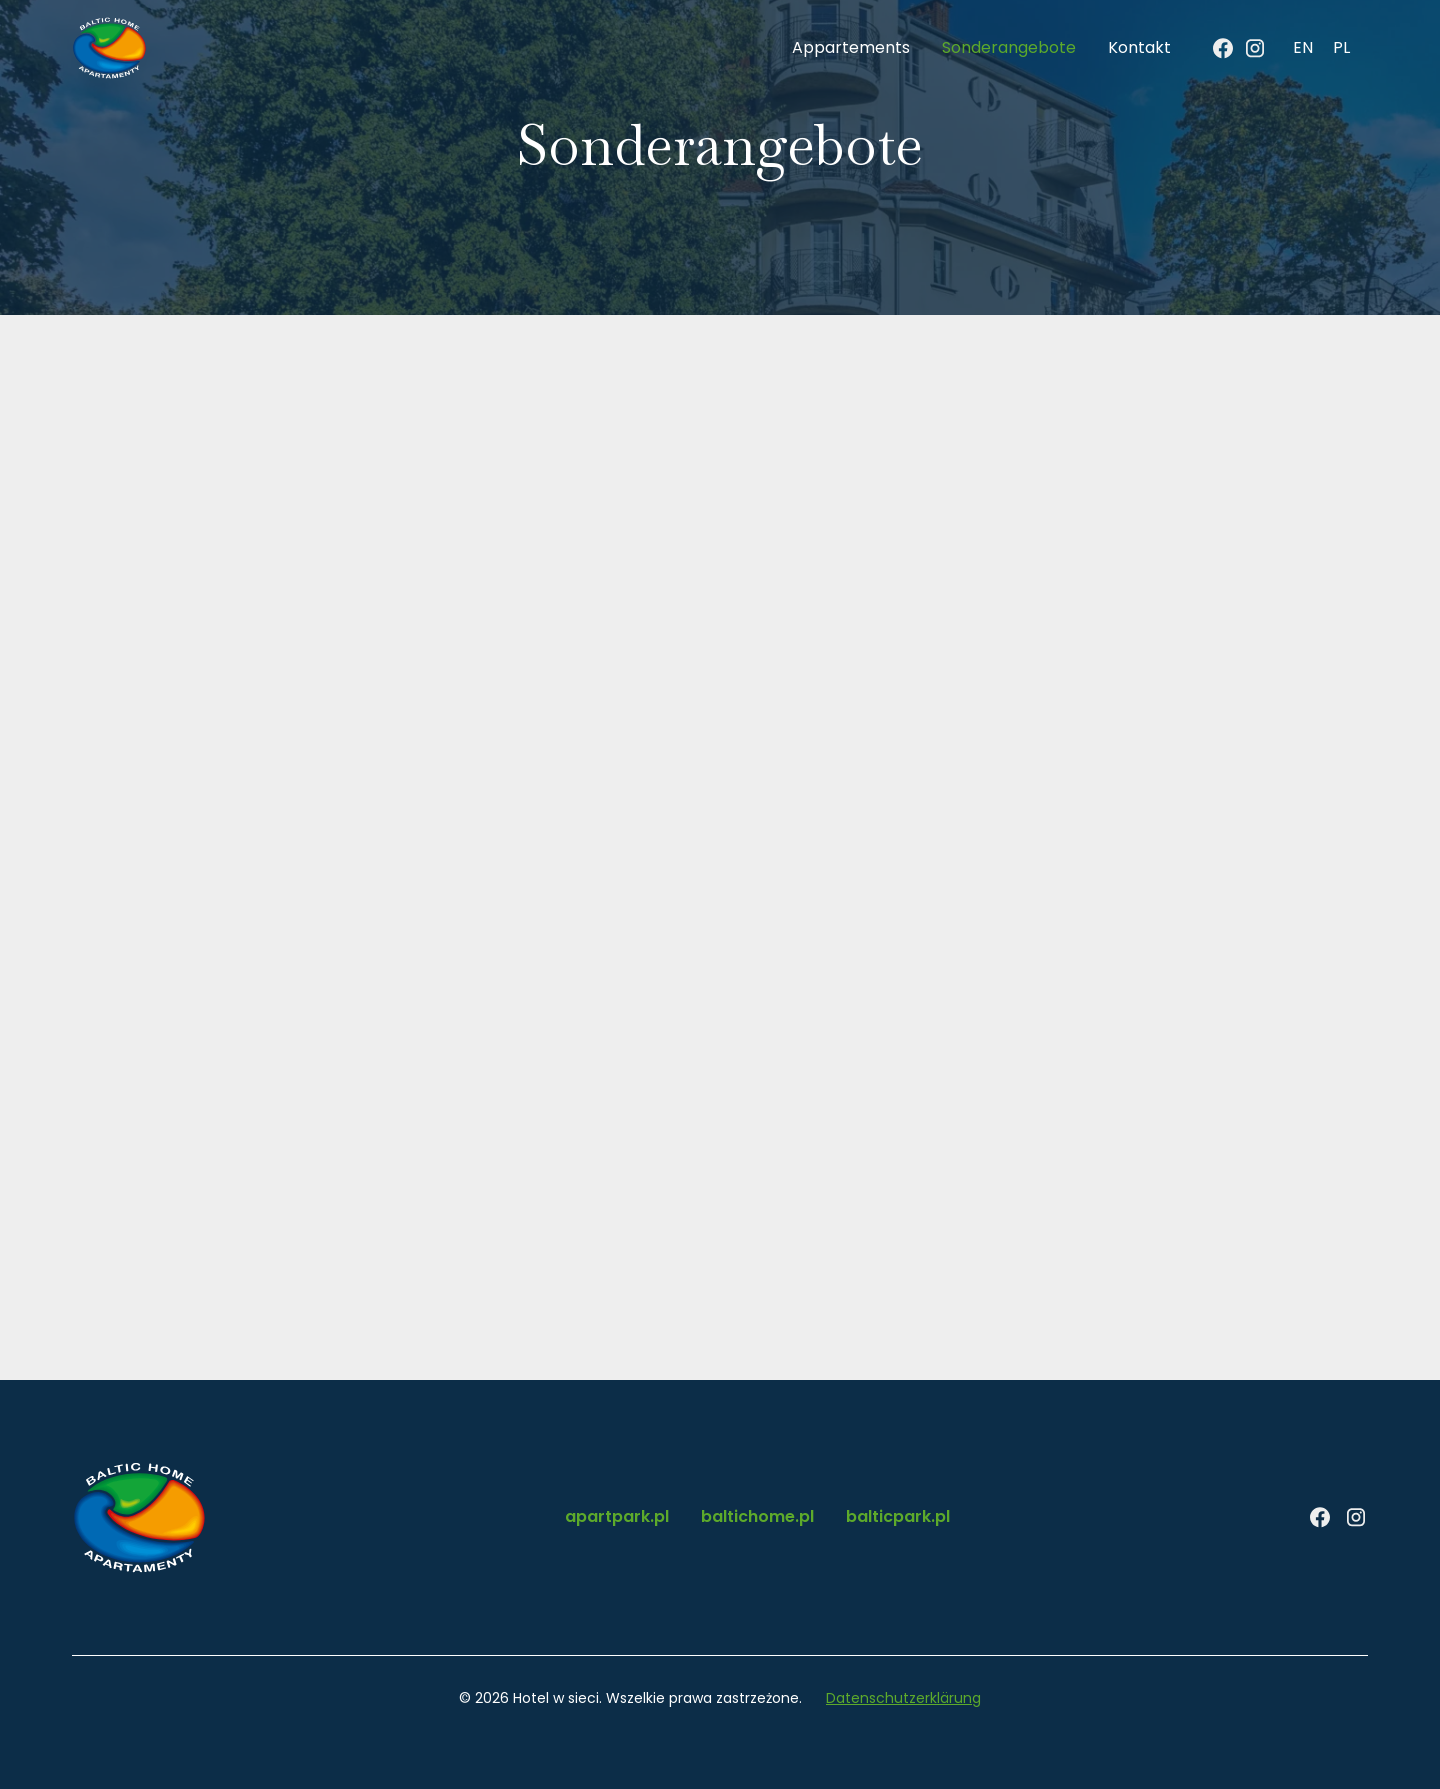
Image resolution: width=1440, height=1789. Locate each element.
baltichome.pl (757, 1516)
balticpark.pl (898, 1516)
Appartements (851, 47)
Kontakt (1139, 47)
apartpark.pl (617, 1516)
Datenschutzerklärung (903, 1698)
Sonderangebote (1009, 47)
